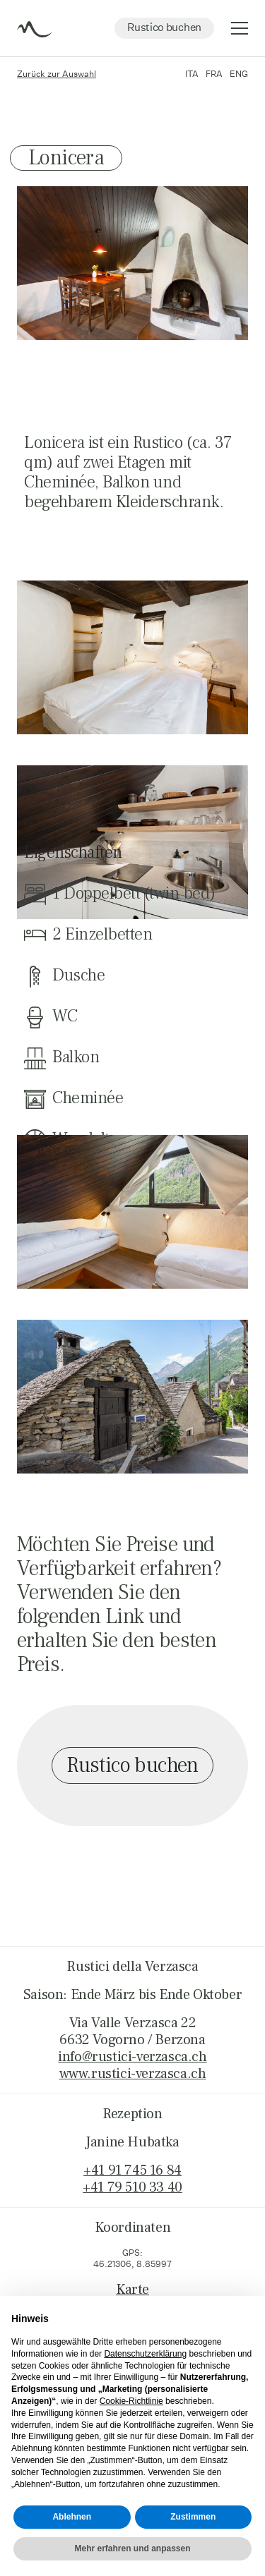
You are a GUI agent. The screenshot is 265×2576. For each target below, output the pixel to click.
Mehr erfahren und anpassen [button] (132, 2548)
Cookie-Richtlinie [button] (131, 2401)
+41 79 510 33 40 (132, 2187)
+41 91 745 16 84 (132, 2170)
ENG (239, 73)
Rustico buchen (164, 27)
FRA (214, 73)
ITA (192, 73)
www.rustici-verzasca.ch (132, 2074)
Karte (132, 2289)
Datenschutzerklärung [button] (145, 2354)
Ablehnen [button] (71, 2517)
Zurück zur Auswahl (56, 73)
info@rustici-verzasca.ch (132, 2057)
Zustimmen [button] (193, 2517)
